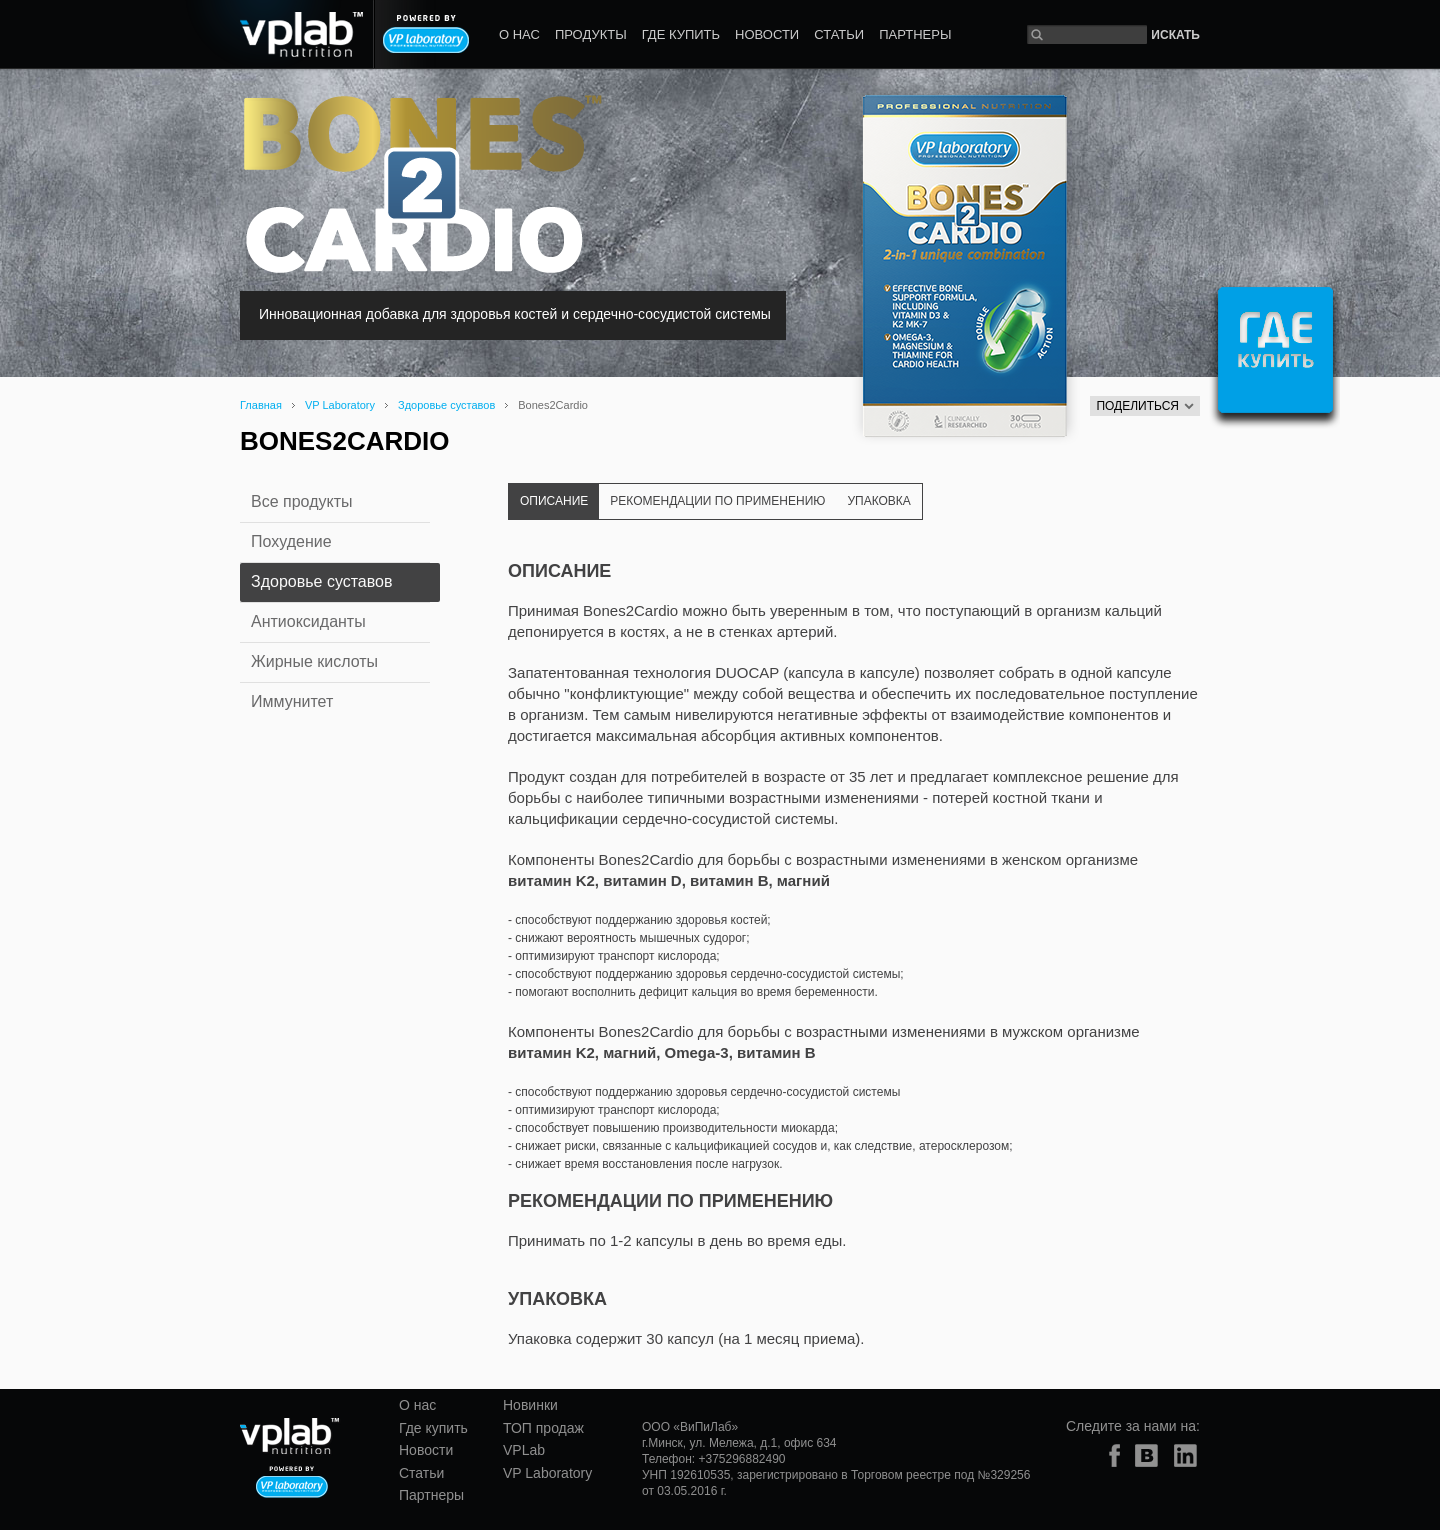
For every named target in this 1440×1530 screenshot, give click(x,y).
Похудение (291, 541)
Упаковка (878, 501)
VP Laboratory (340, 405)
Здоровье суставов (446, 405)
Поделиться (1145, 406)
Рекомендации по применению (717, 501)
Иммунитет (292, 701)
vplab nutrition (274, 34)
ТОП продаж (543, 1428)
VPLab (524, 1450)
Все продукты (301, 501)
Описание (554, 501)
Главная (261, 405)
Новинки (530, 1405)
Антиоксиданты (308, 621)
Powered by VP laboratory (426, 34)
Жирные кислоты (314, 661)
